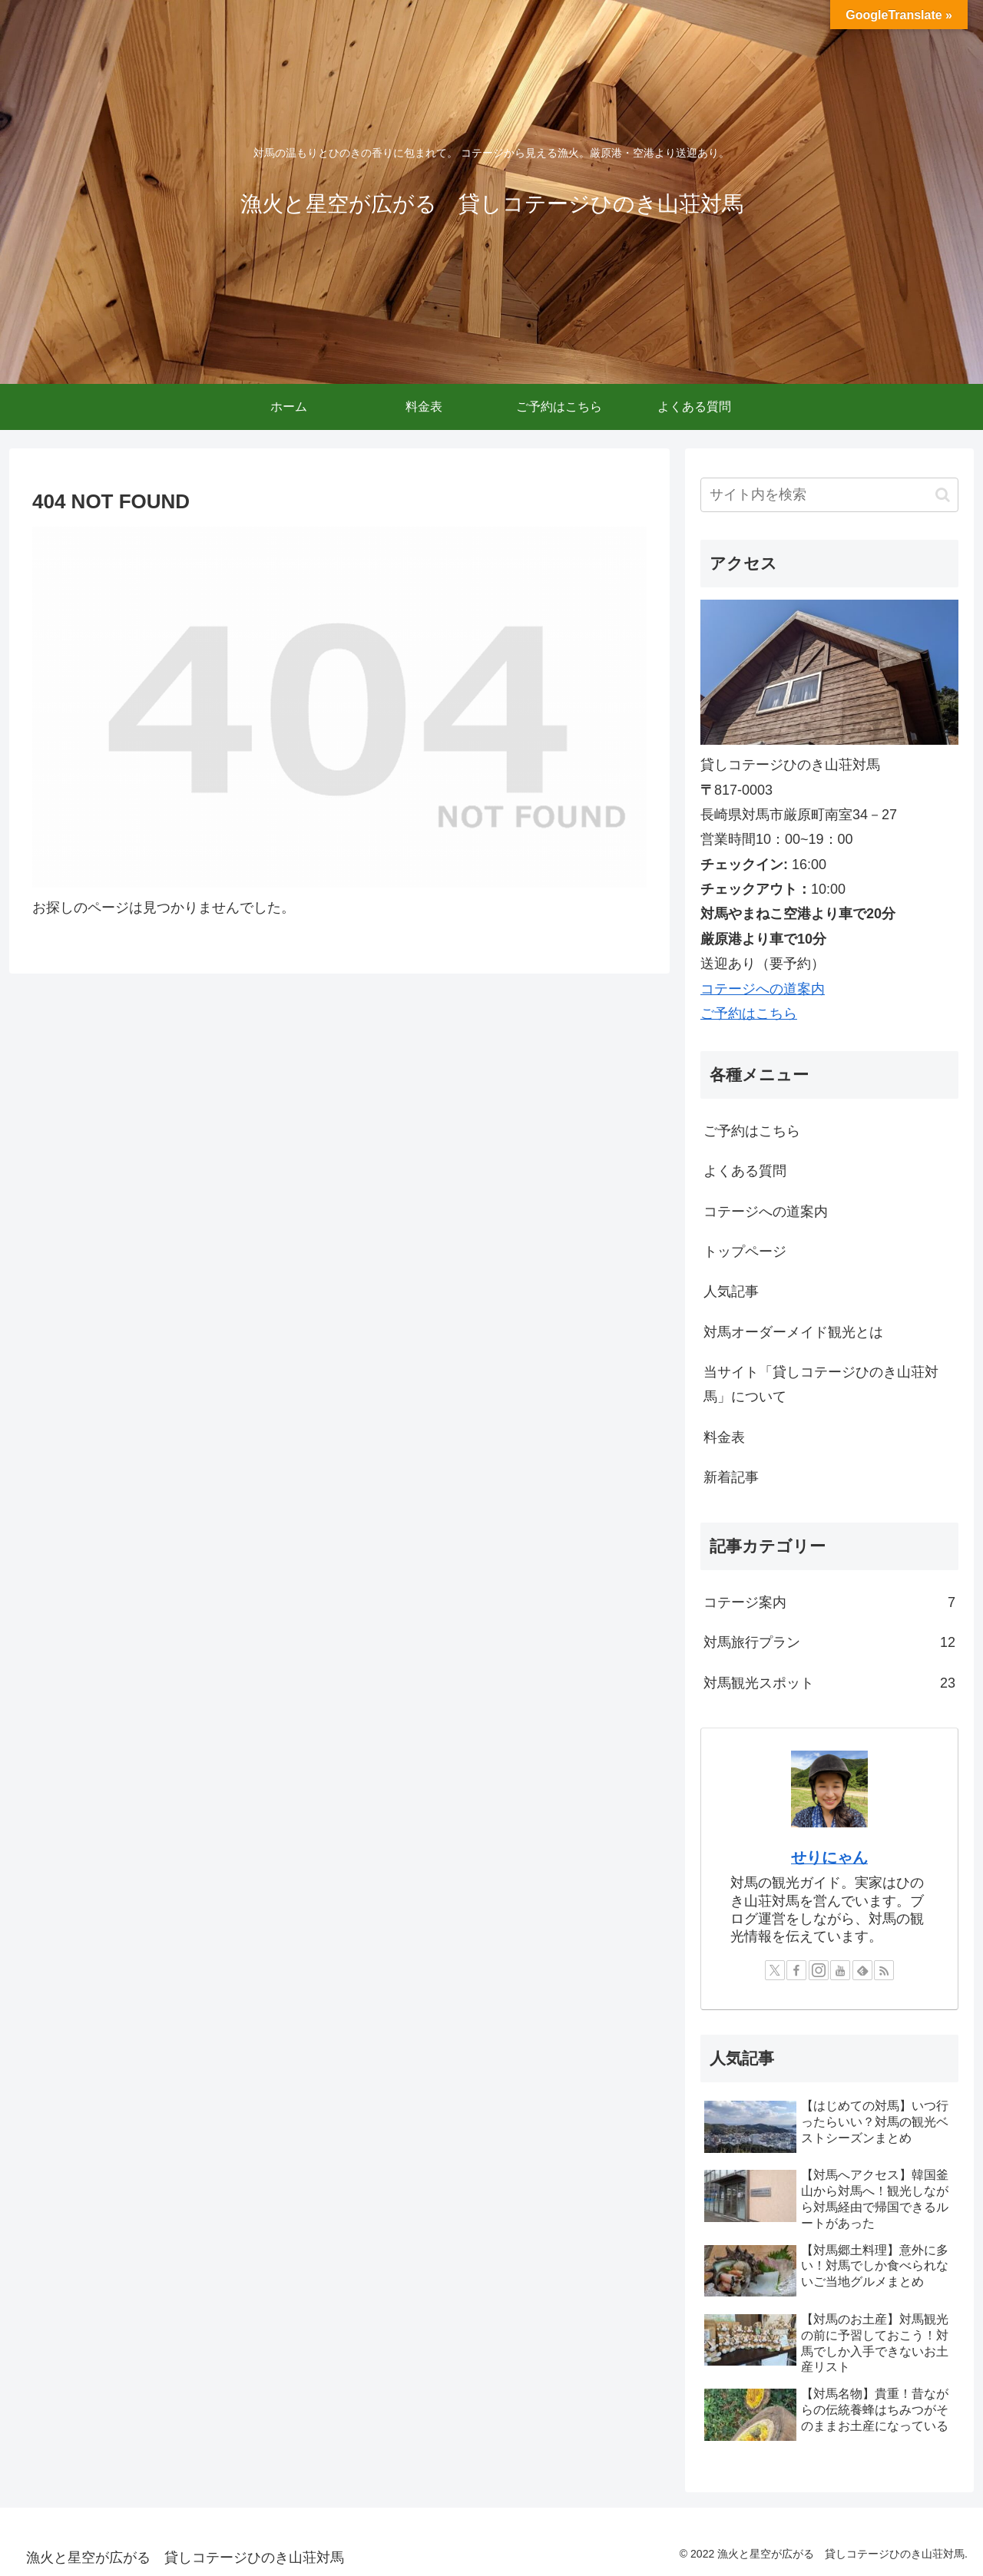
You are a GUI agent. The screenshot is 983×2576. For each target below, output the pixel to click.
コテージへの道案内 (762, 989)
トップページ (744, 1251)
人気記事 (731, 1291)
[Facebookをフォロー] (796, 1970)
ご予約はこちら (748, 1013)
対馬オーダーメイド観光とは (793, 1332)
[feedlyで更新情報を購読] (862, 1970)
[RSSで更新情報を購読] (884, 1970)
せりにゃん (829, 1857)
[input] (829, 495)
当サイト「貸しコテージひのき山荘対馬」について (820, 1384)
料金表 (724, 1437)
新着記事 (731, 1477)
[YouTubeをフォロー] (840, 1970)
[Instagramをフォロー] (819, 1970)
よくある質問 (744, 1171)
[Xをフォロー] (775, 1970)
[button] (942, 495)
